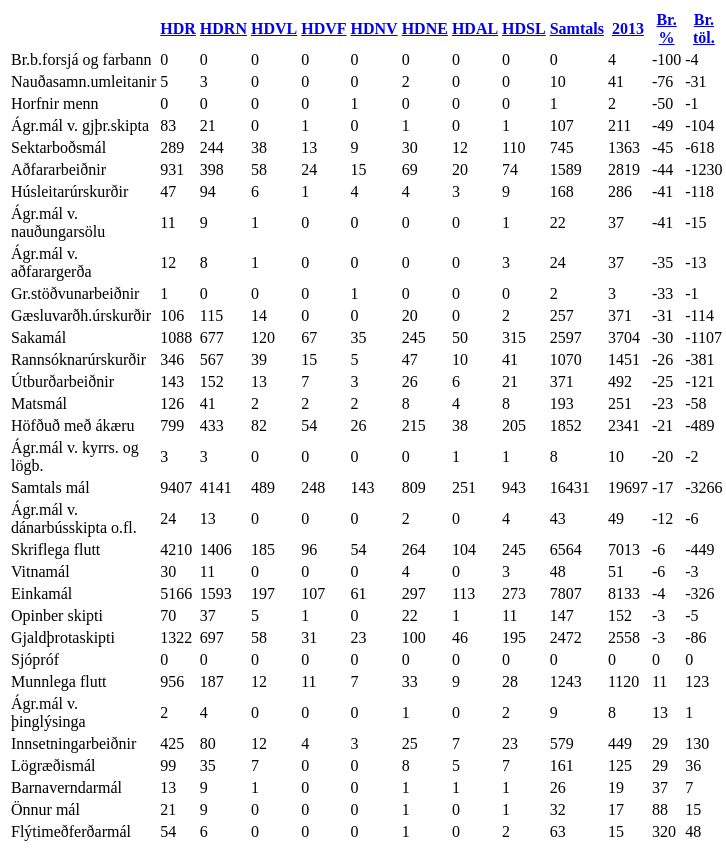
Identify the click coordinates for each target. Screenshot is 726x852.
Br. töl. (704, 28)
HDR (178, 28)
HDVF (323, 28)
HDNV (374, 28)
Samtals (577, 28)
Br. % (666, 28)
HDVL (274, 28)
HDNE (425, 28)
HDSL (524, 28)
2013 (628, 28)
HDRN (223, 28)
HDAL (475, 28)
